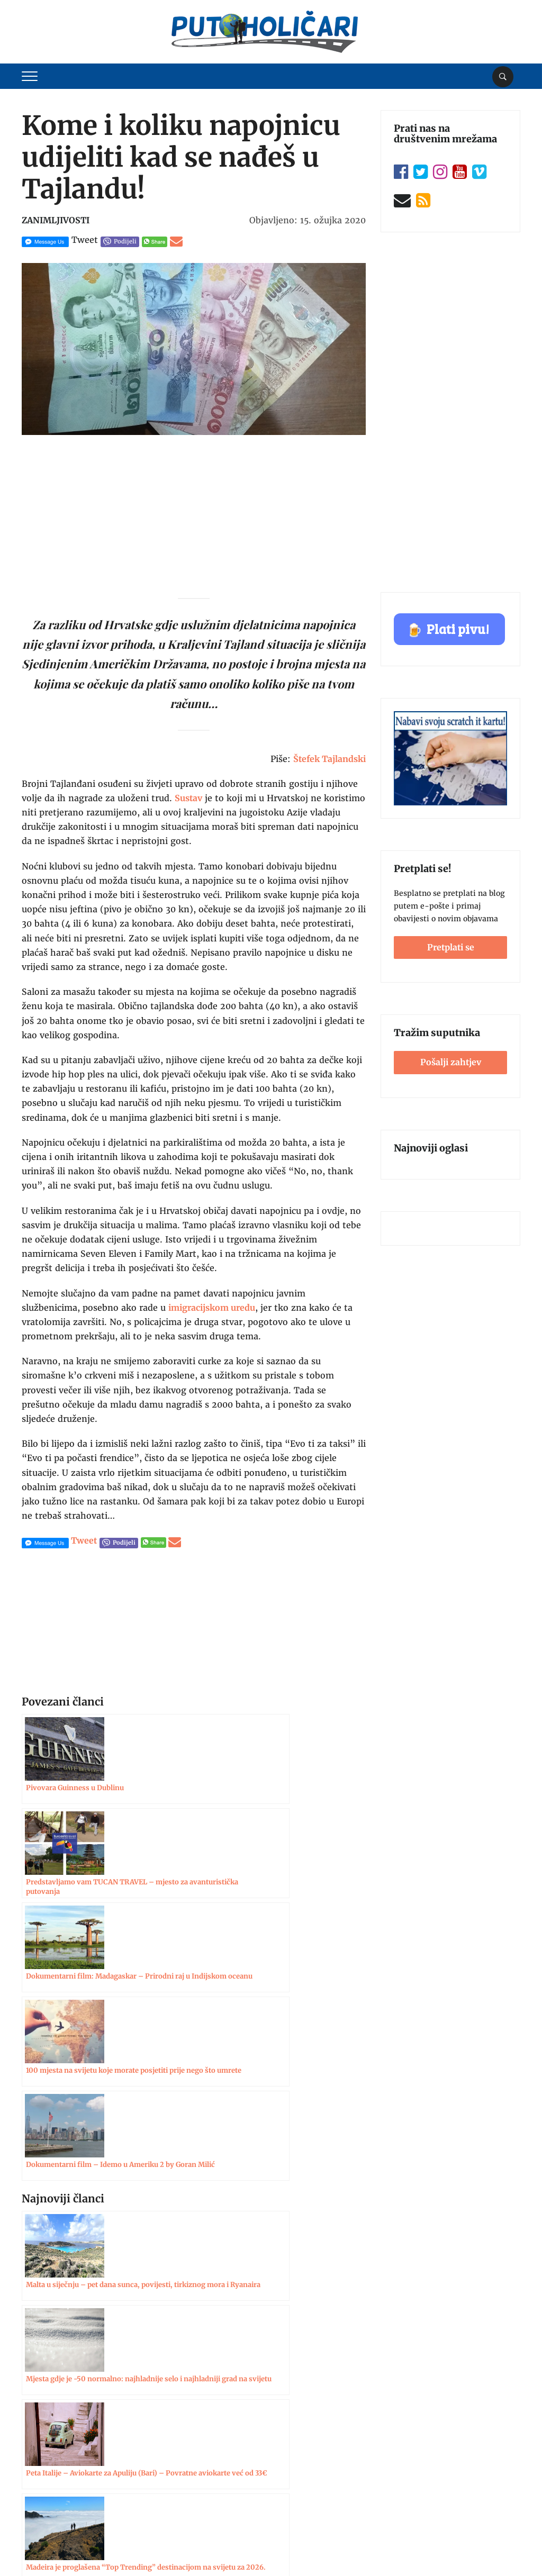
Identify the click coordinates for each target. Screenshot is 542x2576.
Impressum (43, 2411)
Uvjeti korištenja (52, 2452)
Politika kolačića (52, 2493)
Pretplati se (450, 947)
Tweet (84, 239)
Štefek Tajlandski (329, 759)
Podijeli (125, 241)
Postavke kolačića (483, 2544)
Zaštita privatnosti (56, 2472)
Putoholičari (76, 2547)
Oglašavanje (44, 2431)
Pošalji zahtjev (450, 1062)
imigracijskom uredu (211, 1307)
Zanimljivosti (55, 220)
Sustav (188, 798)
